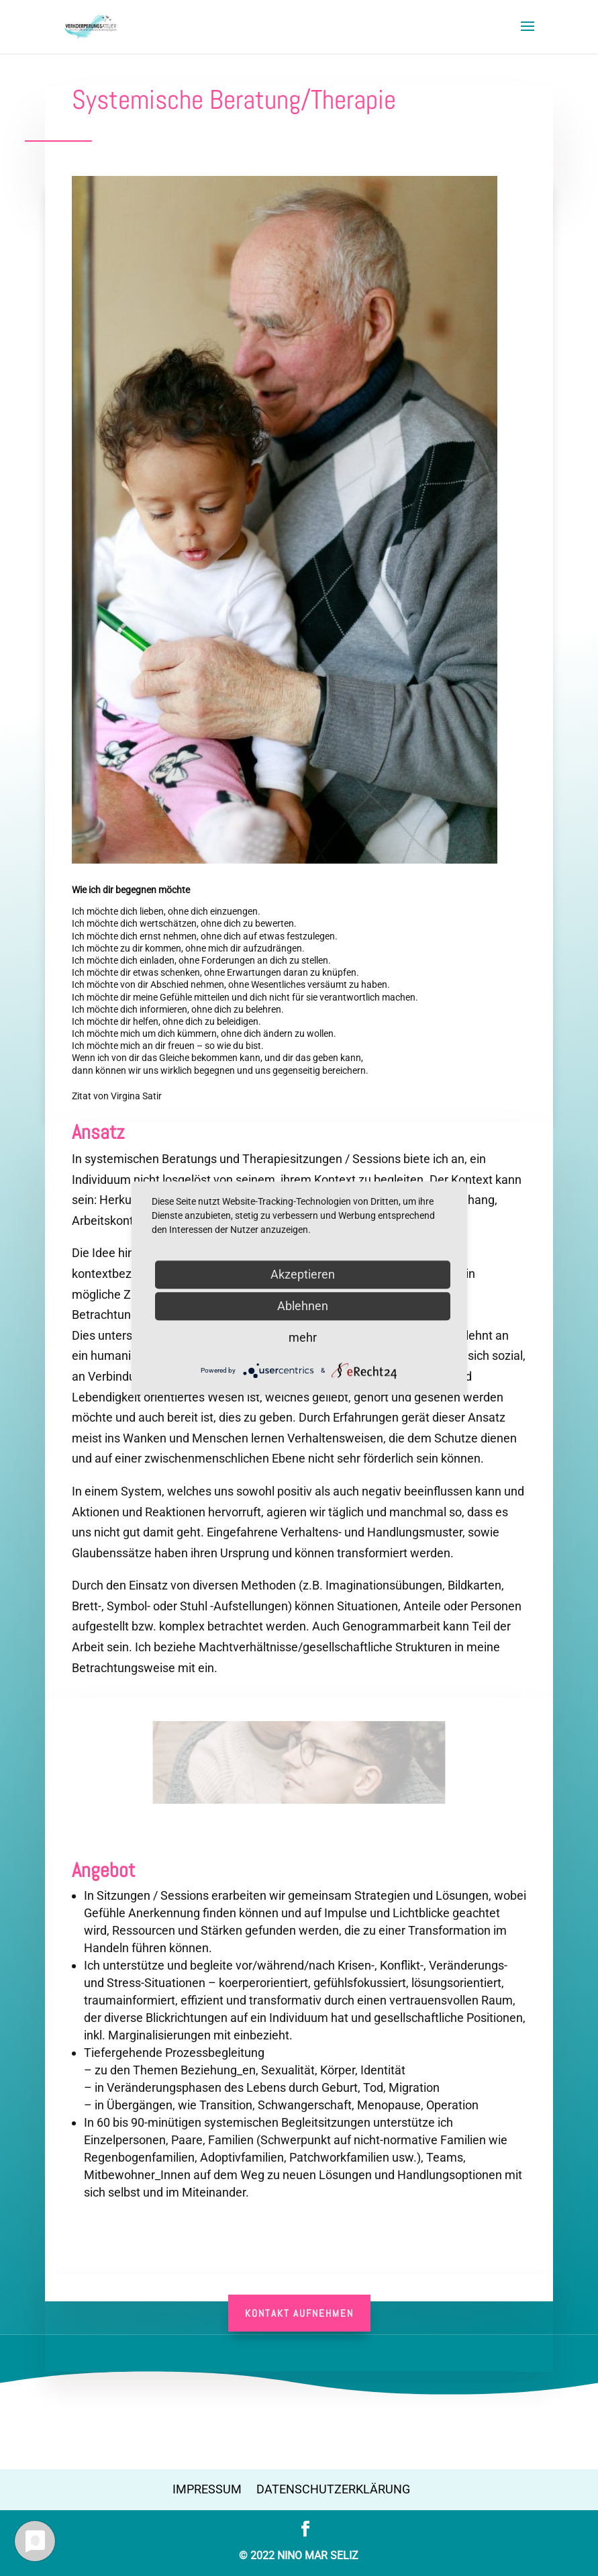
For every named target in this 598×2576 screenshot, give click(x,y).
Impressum (207, 2489)
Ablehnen (302, 1306)
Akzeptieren (302, 1274)
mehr (303, 1337)
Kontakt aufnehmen (299, 2313)
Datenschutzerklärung (333, 2489)
